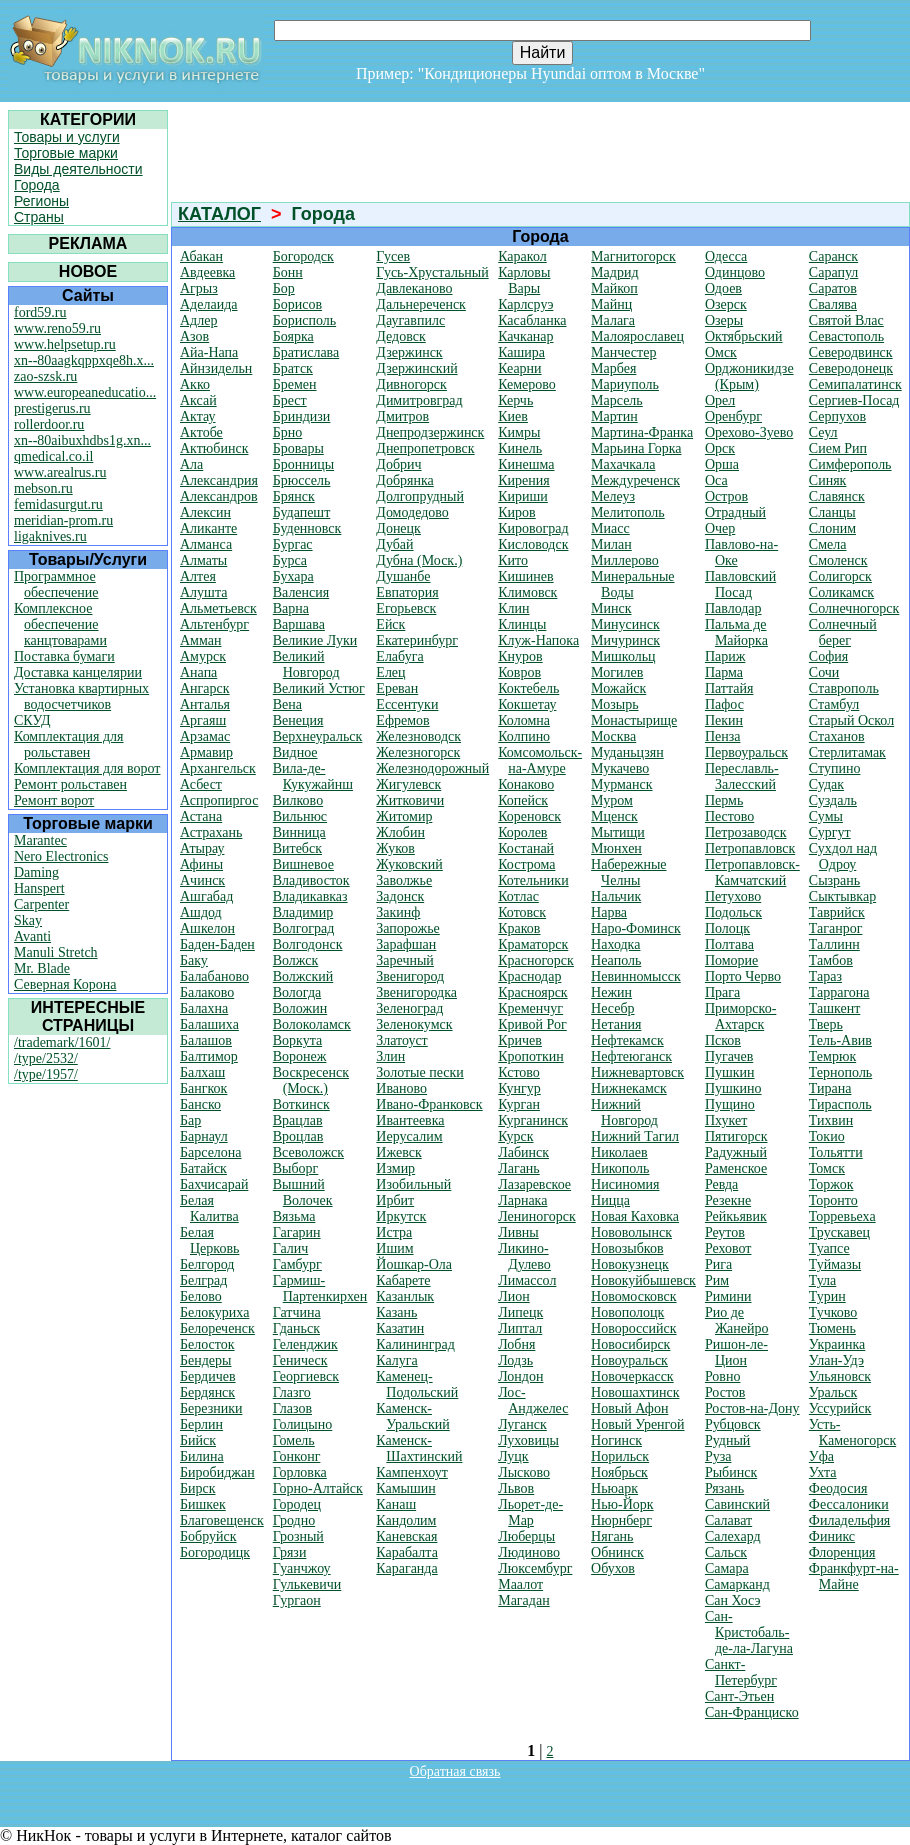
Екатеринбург (417, 640)
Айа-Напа (209, 352)
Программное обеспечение (56, 584)
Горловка (300, 1472)
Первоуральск (746, 752)
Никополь (620, 1168)
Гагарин (297, 1232)
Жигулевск (408, 784)
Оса (716, 480)
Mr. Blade (42, 968)
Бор (284, 288)
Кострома (526, 864)
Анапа (198, 672)
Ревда (721, 1184)
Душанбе (403, 576)
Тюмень (832, 1328)
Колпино (524, 736)
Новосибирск (630, 1344)
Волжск (296, 960)
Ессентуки (407, 704)
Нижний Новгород (624, 1112)
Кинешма (526, 464)
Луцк (513, 1456)
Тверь (826, 1024)
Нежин (611, 992)
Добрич (398, 464)
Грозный (298, 1536)
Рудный (727, 1440)
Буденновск (307, 528)
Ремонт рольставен (70, 784)
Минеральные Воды (632, 584)
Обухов (613, 1568)
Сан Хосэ (733, 1600)
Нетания (616, 1024)
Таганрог (836, 928)
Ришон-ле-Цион (736, 1352)
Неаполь (616, 960)
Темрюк (832, 1056)
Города (37, 185)
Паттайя (729, 688)
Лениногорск (537, 1216)
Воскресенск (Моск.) (311, 1080)
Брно (288, 432)
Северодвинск (851, 352)
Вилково (298, 800)
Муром (612, 800)
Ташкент (834, 1008)
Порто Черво (743, 976)
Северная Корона (65, 984)
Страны (39, 217)
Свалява (833, 304)
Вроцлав (298, 1136)
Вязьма (294, 1216)
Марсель (617, 400)
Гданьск (296, 1328)
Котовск (522, 912)
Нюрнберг (621, 1520)
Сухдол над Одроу (843, 856)
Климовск (527, 592)
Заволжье (404, 880)
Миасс (610, 528)
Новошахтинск (635, 1392)
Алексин (205, 512)
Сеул (823, 432)
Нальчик (616, 896)
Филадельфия (849, 1520)
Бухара (293, 576)
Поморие (731, 960)
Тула (822, 1280)
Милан (611, 544)
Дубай (394, 544)
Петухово (733, 896)
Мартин (614, 416)
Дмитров (402, 416)
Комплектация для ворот (87, 768)
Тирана (830, 1088)
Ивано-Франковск (429, 1104)
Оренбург (733, 416)
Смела (828, 544)
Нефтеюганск (631, 1056)
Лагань (519, 1168)
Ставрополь (844, 688)
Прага (722, 992)
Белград (203, 1280)
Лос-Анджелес (533, 1400)
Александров (219, 496)
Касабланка (532, 320)
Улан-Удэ (836, 1360)
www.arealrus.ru (60, 472)
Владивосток (311, 880)
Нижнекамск (629, 1088)
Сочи (824, 672)
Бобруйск (208, 1536)
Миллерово (625, 560)
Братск (293, 368)
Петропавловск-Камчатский (752, 872)
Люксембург (535, 1568)
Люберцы (526, 1536)
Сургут (830, 832)
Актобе (201, 432)
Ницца (610, 1200)
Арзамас (205, 736)
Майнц (611, 304)
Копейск (523, 800)
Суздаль (833, 800)
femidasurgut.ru (58, 504)
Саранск (833, 256)
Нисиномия (625, 1184)
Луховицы (528, 1440)
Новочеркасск (632, 1376)
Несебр (612, 1008)
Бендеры (206, 1360)
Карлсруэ (525, 304)
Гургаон (297, 1600)
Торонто (833, 1200)
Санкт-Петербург (741, 1672)
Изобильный (413, 1184)
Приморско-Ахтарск (740, 1016)
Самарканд (737, 1584)
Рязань (724, 1488)
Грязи (290, 1552)
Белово (201, 1296)
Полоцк (727, 928)
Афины (201, 864)
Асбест (201, 784)
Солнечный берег (843, 632)
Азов (194, 336)
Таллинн (834, 944)
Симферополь (850, 464)
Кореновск (529, 816)
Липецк (520, 1312)
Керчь (515, 400)
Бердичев (208, 1376)
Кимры (519, 432)
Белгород (207, 1264)
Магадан (523, 1600)
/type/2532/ (46, 1058)
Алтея (198, 576)
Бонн (288, 272)
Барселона (211, 1152)
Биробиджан (217, 1472)
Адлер (198, 320)
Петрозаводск (746, 832)
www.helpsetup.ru (65, 344)
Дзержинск (409, 352)
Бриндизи (302, 416)
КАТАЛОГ (219, 214)
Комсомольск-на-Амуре (540, 760)
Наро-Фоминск (636, 928)
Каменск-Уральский (412, 1416)
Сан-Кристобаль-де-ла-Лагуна (749, 1632)
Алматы (203, 560)
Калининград (415, 1344)
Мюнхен (616, 848)
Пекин (724, 720)
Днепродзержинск (430, 432)
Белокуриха (214, 1312)
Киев (513, 416)
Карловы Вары (524, 280)
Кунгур (519, 1088)
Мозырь (614, 704)
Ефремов (402, 720)
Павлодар (733, 608)
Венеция (298, 720)
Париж (725, 656)
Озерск (726, 304)
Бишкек (203, 1504)
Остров (726, 496)
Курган (519, 1104)
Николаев (619, 1152)
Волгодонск (308, 944)
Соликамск (841, 592)
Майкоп (614, 288)
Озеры (724, 320)
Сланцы (832, 512)
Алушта (203, 592)
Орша (722, 464)
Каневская (406, 1536)
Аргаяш (203, 720)
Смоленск (838, 560)
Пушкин (730, 1072)
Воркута (297, 1040)
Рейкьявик (736, 1216)
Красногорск (536, 960)
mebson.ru (43, 488)
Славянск (837, 496)
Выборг (296, 1168)
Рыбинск (731, 1472)
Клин (513, 608)
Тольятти (836, 1152)
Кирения (523, 480)
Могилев (617, 672)
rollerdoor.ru (49, 424)
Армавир (206, 752)
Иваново (401, 1088)
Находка (615, 944)
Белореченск (217, 1328)
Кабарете (403, 1280)
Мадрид (614, 272)
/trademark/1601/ (62, 1042)
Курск (515, 1136)
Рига (718, 1264)
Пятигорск (736, 1136)
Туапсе (829, 1248)
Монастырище (634, 720)
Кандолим (406, 1520)
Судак (826, 784)
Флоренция (842, 1552)
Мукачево (620, 768)
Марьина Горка (636, 448)
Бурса (290, 560)
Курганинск (533, 1120)
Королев (522, 832)
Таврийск (837, 912)
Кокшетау (527, 704)
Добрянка (404, 480)
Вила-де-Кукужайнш (313, 776)
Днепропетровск (425, 448)
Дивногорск (411, 384)
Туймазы (835, 1264)
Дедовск (400, 336)
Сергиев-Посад (854, 400)
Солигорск (840, 576)
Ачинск (202, 880)
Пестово (729, 816)
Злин (390, 1056)
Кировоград (533, 528)
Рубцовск (733, 1424)
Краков (519, 928)
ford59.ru (40, 312)
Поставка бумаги (64, 656)
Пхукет (726, 1120)
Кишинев (525, 576)
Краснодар (529, 976)
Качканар (525, 336)
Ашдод (201, 912)
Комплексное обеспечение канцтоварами (60, 624)
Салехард (733, 1536)
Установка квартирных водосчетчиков (81, 696)
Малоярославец (637, 336)
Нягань (612, 1536)
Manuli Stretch (56, 952)
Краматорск (533, 944)
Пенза (723, 736)
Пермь (724, 800)
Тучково (833, 1312)
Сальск (726, 1552)
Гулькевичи (307, 1584)
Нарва (609, 912)
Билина (202, 1456)
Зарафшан (406, 944)
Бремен (295, 384)
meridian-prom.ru (63, 520)
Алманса (206, 544)
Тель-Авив (840, 1040)
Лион (513, 1296)
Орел (720, 400)
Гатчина (297, 1312)
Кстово (519, 1072)
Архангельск (218, 768)
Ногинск (616, 1440)
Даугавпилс (410, 320)
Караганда (406, 1568)
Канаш (396, 1504)
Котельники (533, 880)
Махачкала (623, 464)
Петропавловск (750, 848)
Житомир (404, 816)
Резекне (728, 1200)
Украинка (837, 1344)
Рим (717, 1280)
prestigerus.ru (52, 408)
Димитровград (419, 400)
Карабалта (407, 1552)
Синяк (828, 480)
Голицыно (303, 1424)
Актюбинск (214, 448)
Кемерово (527, 384)
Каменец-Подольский (417, 1384)
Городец (297, 1504)
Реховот (728, 1248)
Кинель (520, 448)
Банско (200, 1104)
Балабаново (214, 976)
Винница (299, 832)
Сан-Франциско (752, 1712)
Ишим (394, 1248)
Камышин (405, 1488)
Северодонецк (851, 368)
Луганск (522, 1424)
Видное (295, 752)
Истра (394, 1232)
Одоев (723, 288)
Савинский (737, 1504)
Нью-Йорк (622, 1504)
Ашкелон (207, 928)
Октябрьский (744, 336)
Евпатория (407, 592)
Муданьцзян (627, 752)
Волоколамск (312, 1024)
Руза (718, 1456)
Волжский (303, 976)
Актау (198, 416)
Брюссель (302, 480)
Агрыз (199, 288)
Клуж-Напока (538, 640)
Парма (724, 672)
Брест (290, 400)
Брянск (294, 496)
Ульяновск (840, 1376)
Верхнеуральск (318, 736)
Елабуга (399, 656)
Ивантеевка (410, 1120)
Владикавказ (310, 896)
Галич (291, 1248)
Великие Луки (315, 640)
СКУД (32, 720)
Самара (727, 1568)
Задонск (400, 896)
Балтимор (209, 1056)
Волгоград (304, 928)
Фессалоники (849, 1504)
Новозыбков (627, 1248)
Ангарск (205, 688)
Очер (720, 528)
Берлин (201, 1424)
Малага (613, 320)
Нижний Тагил (635, 1136)
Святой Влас (846, 320)
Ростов (725, 1392)
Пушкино (733, 1088)
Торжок (831, 1184)
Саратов (833, 288)
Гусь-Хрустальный (432, 272)
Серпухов (837, 416)
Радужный (736, 1152)
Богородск (303, 256)
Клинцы (522, 624)
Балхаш (202, 1072)
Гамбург (297, 1264)
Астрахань (211, 832)
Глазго (292, 1392)
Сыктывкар (842, 896)
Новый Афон (629, 1408)
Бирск (198, 1488)
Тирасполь (840, 1104)
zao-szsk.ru (45, 376)
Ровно (723, 1376)
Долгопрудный (420, 496)
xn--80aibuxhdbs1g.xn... (82, 440)
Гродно (294, 1520)
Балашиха (209, 1024)
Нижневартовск (637, 1072)
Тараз (825, 976)
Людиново (529, 1552)
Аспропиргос (219, 800)
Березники (211, 1408)
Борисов (297, 304)
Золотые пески (419, 1072)
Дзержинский (416, 368)
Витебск (297, 848)
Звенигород (410, 976)
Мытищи (618, 832)
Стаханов (837, 736)
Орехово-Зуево (749, 432)
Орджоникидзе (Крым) (749, 376)
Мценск (614, 816)
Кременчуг (530, 1008)
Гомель (294, 1440)
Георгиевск (306, 1376)
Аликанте (208, 528)
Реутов (725, 1232)
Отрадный (735, 512)
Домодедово (412, 512)
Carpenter (41, 904)
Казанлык (405, 1296)
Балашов (206, 1040)
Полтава (729, 944)
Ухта (823, 1472)
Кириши (523, 496)
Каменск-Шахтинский (419, 1448)
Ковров (519, 672)
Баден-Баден (217, 944)
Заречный (405, 960)
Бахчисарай (214, 1184)
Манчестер (623, 352)
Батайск (203, 1168)
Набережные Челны (628, 872)
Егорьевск (406, 608)
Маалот (520, 1584)
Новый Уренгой (637, 1424)
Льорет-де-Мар (530, 1512)
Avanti (32, 936)
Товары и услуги (67, 137)
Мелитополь (628, 512)
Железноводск (418, 736)
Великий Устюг (319, 688)
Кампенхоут (411, 1472)
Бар (190, 1120)
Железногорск (418, 752)
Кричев (520, 1040)
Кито (513, 560)
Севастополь (846, 336)
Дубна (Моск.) (419, 560)
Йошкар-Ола (414, 1264)
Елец (390, 672)
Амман (200, 640)
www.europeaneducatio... (85, 392)
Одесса (726, 256)
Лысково (524, 1472)
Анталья (205, 704)
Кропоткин (531, 1056)
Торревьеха (842, 1216)
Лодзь (515, 1360)
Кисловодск (533, 544)
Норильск (620, 1456)
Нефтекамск (627, 1040)
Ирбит (395, 1200)
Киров (516, 512)
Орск (720, 448)
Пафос (724, 704)
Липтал (520, 1328)
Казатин (400, 1328)
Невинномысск (636, 976)
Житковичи (410, 800)
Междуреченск (635, 480)
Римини (728, 1296)
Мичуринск (625, 640)
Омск (721, 352)
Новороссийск (633, 1328)
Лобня (516, 1344)
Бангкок (203, 1088)
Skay (28, 920)
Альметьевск (218, 608)
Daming (36, 872)
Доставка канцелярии (78, 672)
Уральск (833, 1392)
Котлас (518, 896)
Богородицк (215, 1552)
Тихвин (831, 1120)
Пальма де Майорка (736, 632)
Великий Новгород (306, 664)
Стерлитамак (847, 752)
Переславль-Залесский (742, 776)
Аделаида (208, 304)
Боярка (293, 336)
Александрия (219, 480)
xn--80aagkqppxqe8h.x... (84, 360)
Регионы (41, 201)
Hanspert (39, 888)
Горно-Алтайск (318, 1488)
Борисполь (304, 320)
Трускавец (839, 1232)
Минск (611, 608)
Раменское (736, 1168)
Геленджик (305, 1344)
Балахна (204, 1008)
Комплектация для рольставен (69, 744)
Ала (191, 464)
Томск (827, 1168)
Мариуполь (625, 384)
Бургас (293, 544)
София (828, 656)
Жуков (395, 848)
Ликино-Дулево (524, 1256)
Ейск (390, 624)
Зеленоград (409, 1008)
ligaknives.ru (50, 536)
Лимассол (527, 1280)
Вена (287, 704)
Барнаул (204, 1136)
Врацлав (298, 1120)
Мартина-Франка (642, 432)
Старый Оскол (851, 720)
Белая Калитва (209, 1208)
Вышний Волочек (303, 1192)
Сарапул (833, 272)
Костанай (526, 848)
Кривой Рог (532, 1024)
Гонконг (297, 1456)
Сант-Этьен (739, 1696)
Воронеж (300, 1056)
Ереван (397, 688)
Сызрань (834, 880)
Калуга (396, 1360)
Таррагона (839, 992)
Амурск (203, 656)
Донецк (398, 528)
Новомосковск (633, 1296)
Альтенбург (214, 624)
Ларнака (522, 1200)
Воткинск (301, 1104)
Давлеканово (414, 288)
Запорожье (407, 928)
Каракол (522, 256)
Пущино (730, 1104)
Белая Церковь (209, 1240)
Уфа (821, 1456)
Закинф (398, 912)
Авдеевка (207, 272)
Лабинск (523, 1152)
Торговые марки (66, 153)
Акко (195, 384)
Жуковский (409, 864)
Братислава (306, 352)
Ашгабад (206, 896)
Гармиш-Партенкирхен (320, 1288)
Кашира (521, 352)
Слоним (832, 528)
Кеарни (519, 368)
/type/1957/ (46, 1074)
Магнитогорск (633, 256)
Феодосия (838, 1488)
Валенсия (301, 592)
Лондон (520, 1376)
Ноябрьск (619, 1472)
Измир (395, 1168)
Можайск (618, 688)
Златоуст (401, 1040)
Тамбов (831, 960)
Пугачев (729, 1056)
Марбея (613, 368)
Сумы (826, 816)
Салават (728, 1520)
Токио (827, 1136)
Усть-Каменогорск (852, 1432)
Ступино (835, 768)
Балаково (207, 992)
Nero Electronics (61, 856)
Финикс (832, 1536)
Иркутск (401, 1216)
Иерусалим (409, 1136)
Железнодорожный (432, 768)
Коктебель (528, 688)
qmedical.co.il (53, 456)
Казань (396, 1312)
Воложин (300, 1008)
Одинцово (735, 272)
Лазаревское (534, 1184)
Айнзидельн (216, 368)
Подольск (733, 912)
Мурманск (621, 784)
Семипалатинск (855, 384)
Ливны (518, 1232)
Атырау (202, 848)
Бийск (198, 1440)
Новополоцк (627, 1312)
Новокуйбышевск (643, 1280)
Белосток (207, 1344)
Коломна (524, 720)
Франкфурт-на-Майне (854, 1576)
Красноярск (532, 992)
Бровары (298, 448)
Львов (516, 1488)
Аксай (198, 400)
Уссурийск (840, 1408)
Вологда (297, 992)
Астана (201, 816)
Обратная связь (455, 1771)
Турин (827, 1296)
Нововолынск (631, 1232)
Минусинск (625, 624)
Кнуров (520, 656)
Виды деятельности (78, 169)
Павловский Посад (740, 584)
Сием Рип (838, 448)
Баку (194, 960)
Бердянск (207, 1392)
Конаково (526, 784)
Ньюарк (614, 1488)
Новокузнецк (630, 1264)
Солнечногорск (854, 608)
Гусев (393, 256)
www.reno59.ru (57, 328)
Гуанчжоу (302, 1568)
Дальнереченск (421, 304)
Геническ (300, 1360)
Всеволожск (308, 1152)
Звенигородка (416, 992)
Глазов (292, 1408)
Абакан (201, 256)
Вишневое (303, 864)
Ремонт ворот (54, 800)
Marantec (40, 840)
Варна (291, 608)
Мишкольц (623, 656)
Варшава (299, 624)
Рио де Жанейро (737, 1320)
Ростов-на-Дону (752, 1408)
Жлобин (400, 832)
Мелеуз (613, 496)
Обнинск (617, 1552)
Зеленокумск (414, 1024)
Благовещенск (222, 1520)
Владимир (303, 912)
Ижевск (398, 1152)
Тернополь (840, 1072)
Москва (613, 736)
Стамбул (834, 704)
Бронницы (303, 464)
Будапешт (302, 512)
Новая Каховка (635, 1216)
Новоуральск (629, 1360)
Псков (723, 1040)
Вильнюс (300, 816)
